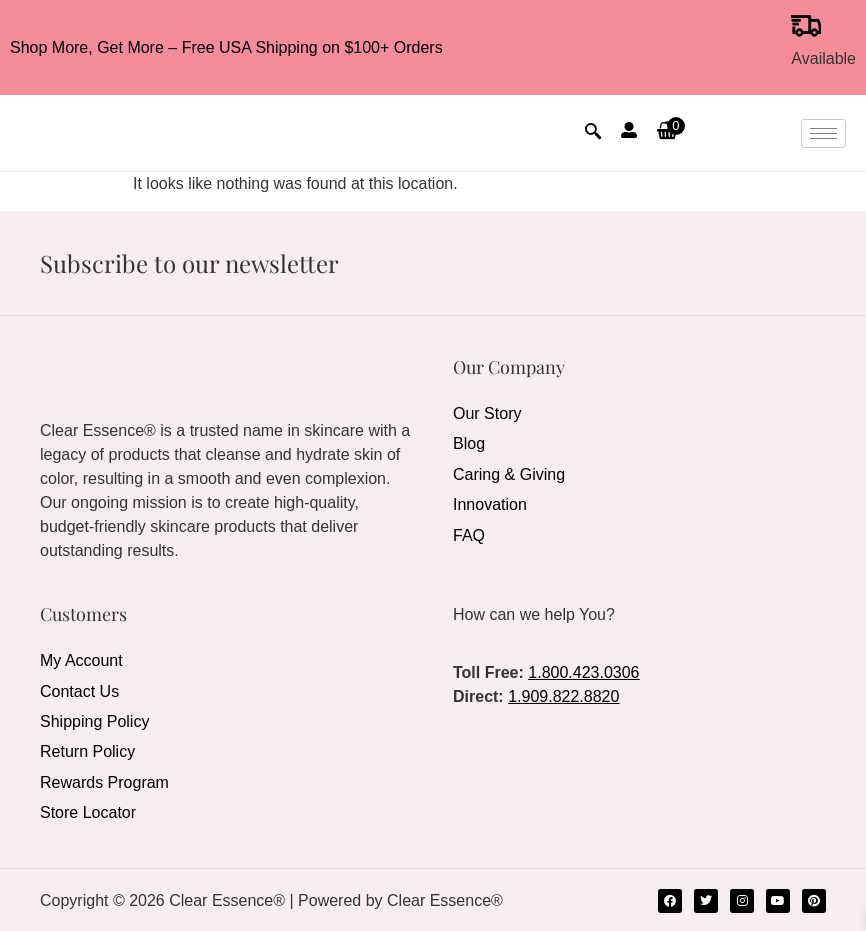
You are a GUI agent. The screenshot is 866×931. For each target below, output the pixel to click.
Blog (469, 443)
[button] (669, 133)
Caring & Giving (509, 473)
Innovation (490, 503)
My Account (81, 660)
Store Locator (88, 810)
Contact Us (79, 690)
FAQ (469, 533)
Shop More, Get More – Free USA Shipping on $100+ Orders (226, 47)
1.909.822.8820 (563, 696)
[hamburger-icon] (823, 133)
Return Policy (87, 750)
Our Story (487, 413)
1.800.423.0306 (583, 672)
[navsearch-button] (593, 133)
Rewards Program (104, 780)
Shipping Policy (94, 720)
